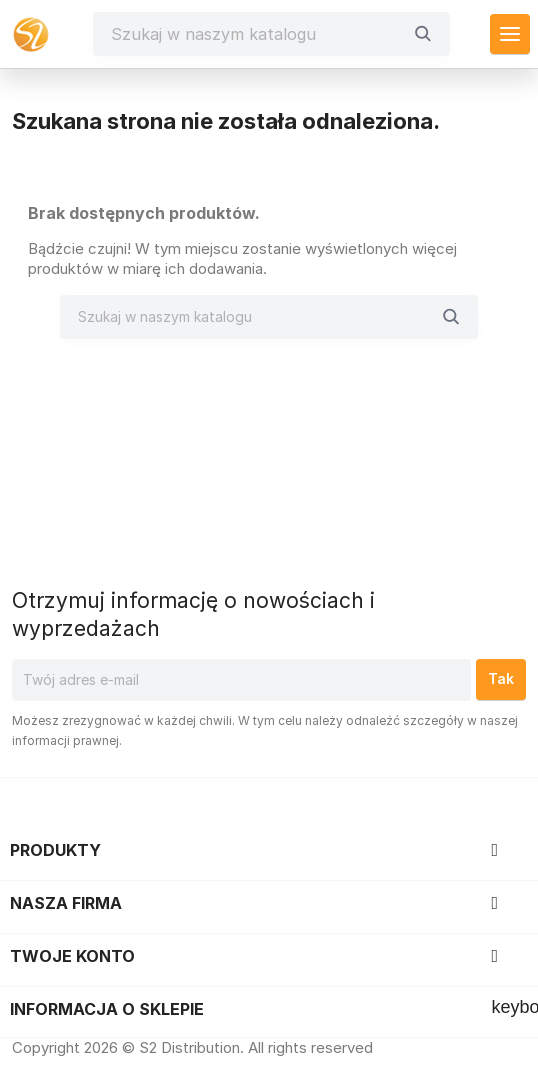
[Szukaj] (256, 34)
